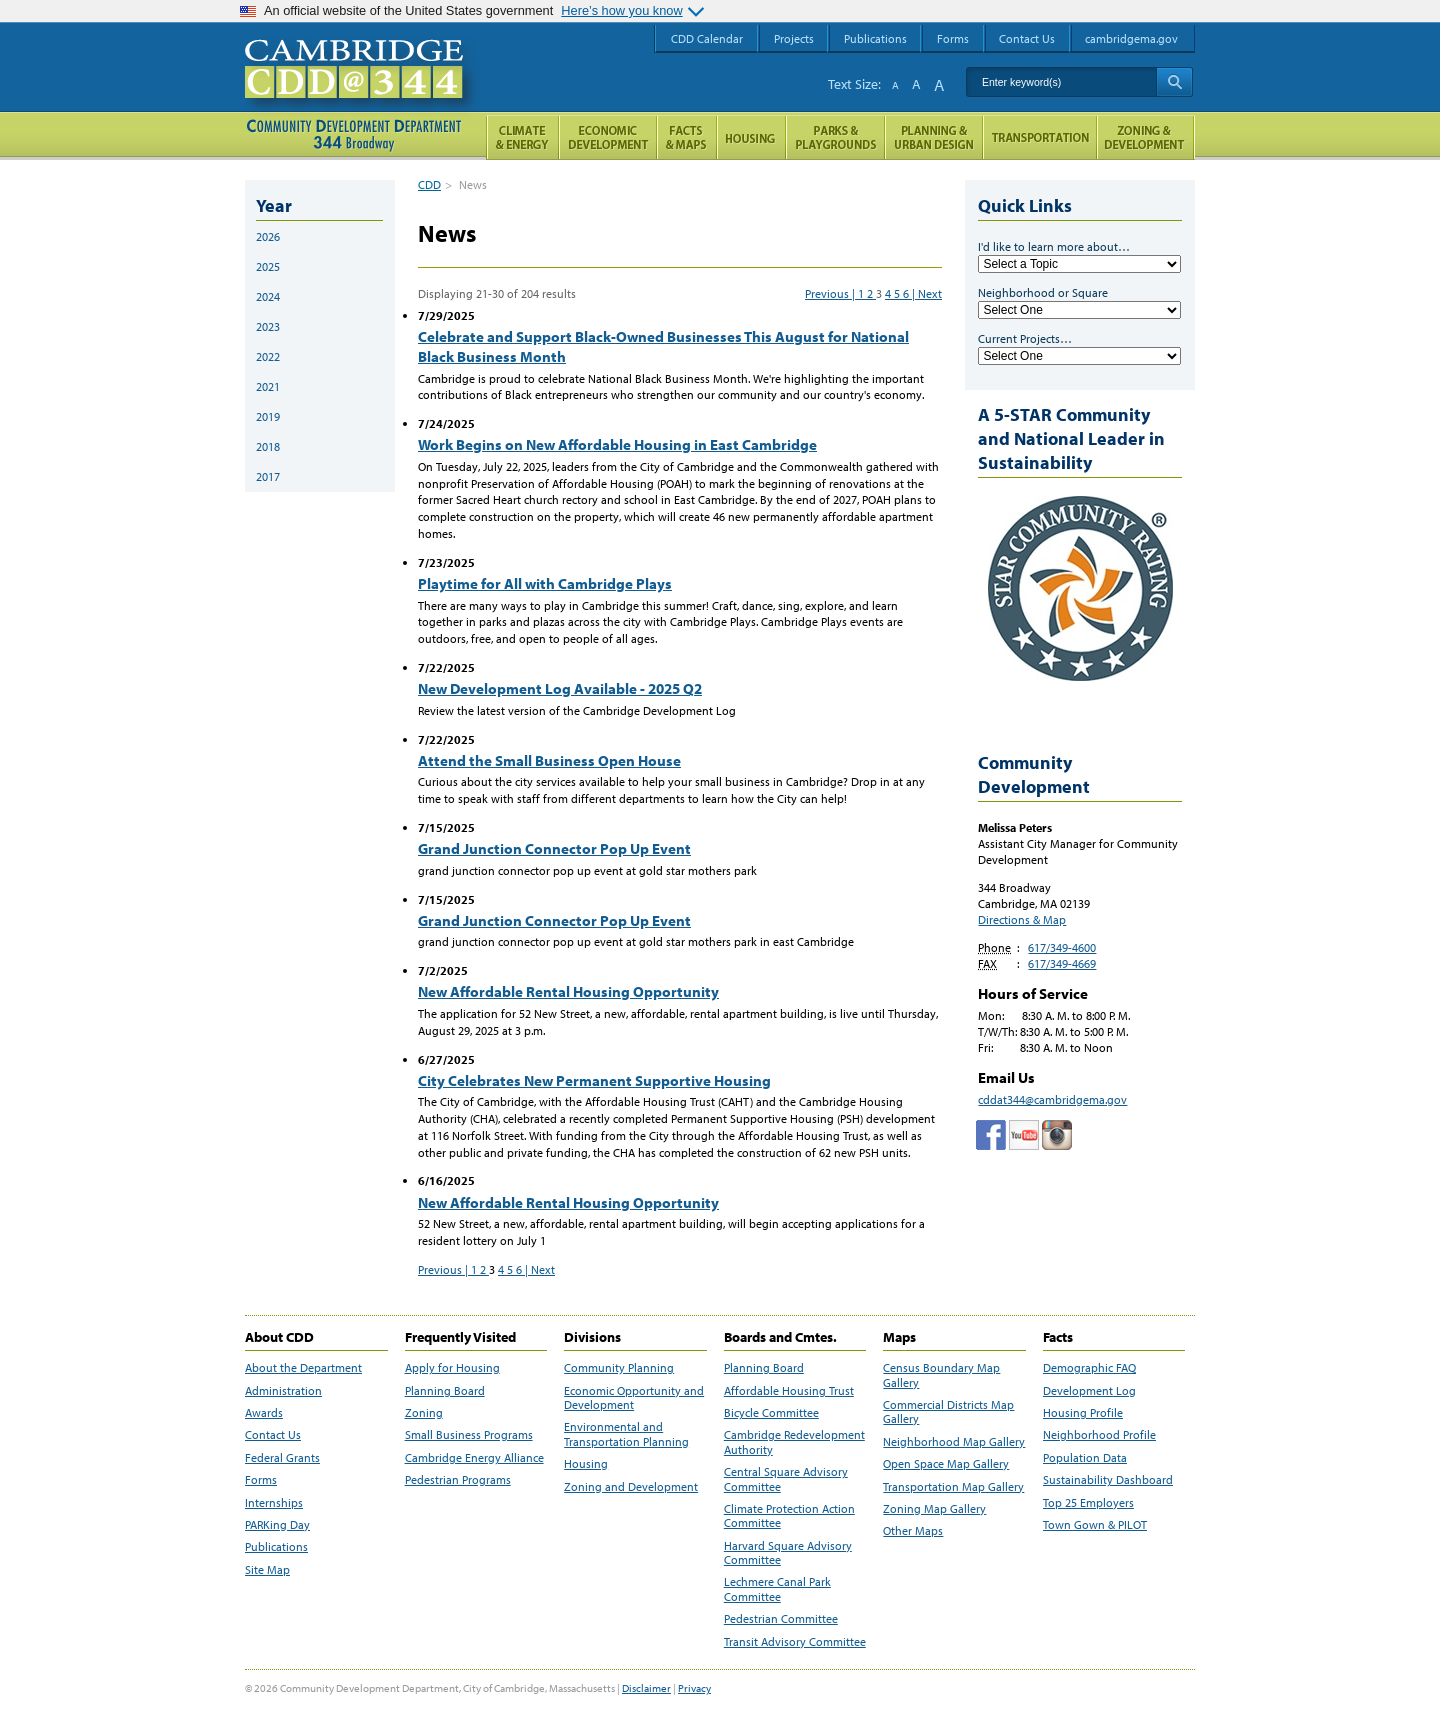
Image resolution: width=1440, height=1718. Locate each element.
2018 (268, 446)
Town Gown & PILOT (1095, 1525)
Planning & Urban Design (934, 137)
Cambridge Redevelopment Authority (794, 1442)
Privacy (694, 1688)
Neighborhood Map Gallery (954, 1442)
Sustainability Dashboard (1108, 1480)
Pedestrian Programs (458, 1480)
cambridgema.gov (1131, 38)
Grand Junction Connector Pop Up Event (554, 848)
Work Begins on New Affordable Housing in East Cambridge (617, 444)
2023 (268, 326)
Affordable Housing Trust (789, 1391)
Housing (586, 1464)
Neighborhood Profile (1099, 1435)
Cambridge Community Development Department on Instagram (1057, 1135)
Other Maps (913, 1531)
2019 (268, 416)
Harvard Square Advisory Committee (788, 1553)
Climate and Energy (522, 137)
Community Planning (619, 1368)
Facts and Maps (687, 137)
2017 (268, 476)
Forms (261, 1480)
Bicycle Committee (771, 1413)
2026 (268, 236)
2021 (268, 386)
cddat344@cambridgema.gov (1052, 1099)
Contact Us (273, 1435)
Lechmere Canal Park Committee (777, 1589)
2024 (268, 296)
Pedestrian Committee (781, 1619)
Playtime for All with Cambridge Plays (545, 583)
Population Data (1085, 1458)
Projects (794, 38)
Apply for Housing (452, 1368)
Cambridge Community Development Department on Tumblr (1024, 1135)
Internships (274, 1503)
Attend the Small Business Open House (549, 760)
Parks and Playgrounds (835, 137)
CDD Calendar (707, 38)
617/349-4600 (1062, 947)
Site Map (267, 1570)
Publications (276, 1547)
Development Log (1089, 1391)
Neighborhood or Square (1043, 292)
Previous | (831, 293)
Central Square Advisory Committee (786, 1479)
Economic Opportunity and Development (634, 1398)
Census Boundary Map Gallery (941, 1375)
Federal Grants (282, 1458)
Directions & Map (1022, 919)
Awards (264, 1413)
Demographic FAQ (1089, 1368)
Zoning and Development (631, 1487)
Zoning (424, 1413)
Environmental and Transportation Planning (626, 1434)
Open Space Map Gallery (946, 1464)
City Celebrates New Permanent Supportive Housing (594, 1080)
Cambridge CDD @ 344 (362, 89)
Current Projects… (1025, 338)
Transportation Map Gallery (953, 1487)
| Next (927, 293)
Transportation (1040, 137)
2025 (268, 266)
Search (1174, 82)
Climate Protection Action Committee (789, 1516)
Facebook (991, 1135)
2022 (268, 356)
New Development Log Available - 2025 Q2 (560, 688)
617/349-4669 (1062, 963)
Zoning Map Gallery (934, 1509)
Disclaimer (646, 1688)
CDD (429, 184)
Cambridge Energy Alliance (474, 1458)
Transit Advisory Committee (795, 1642)
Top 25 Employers (1088, 1503)
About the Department (303, 1368)
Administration (283, 1391)
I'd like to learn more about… (1054, 246)
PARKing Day (277, 1525)
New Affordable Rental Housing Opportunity (568, 991)
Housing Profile (1083, 1413)
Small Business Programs (469, 1435)
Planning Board (445, 1391)
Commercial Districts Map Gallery (948, 1412)
